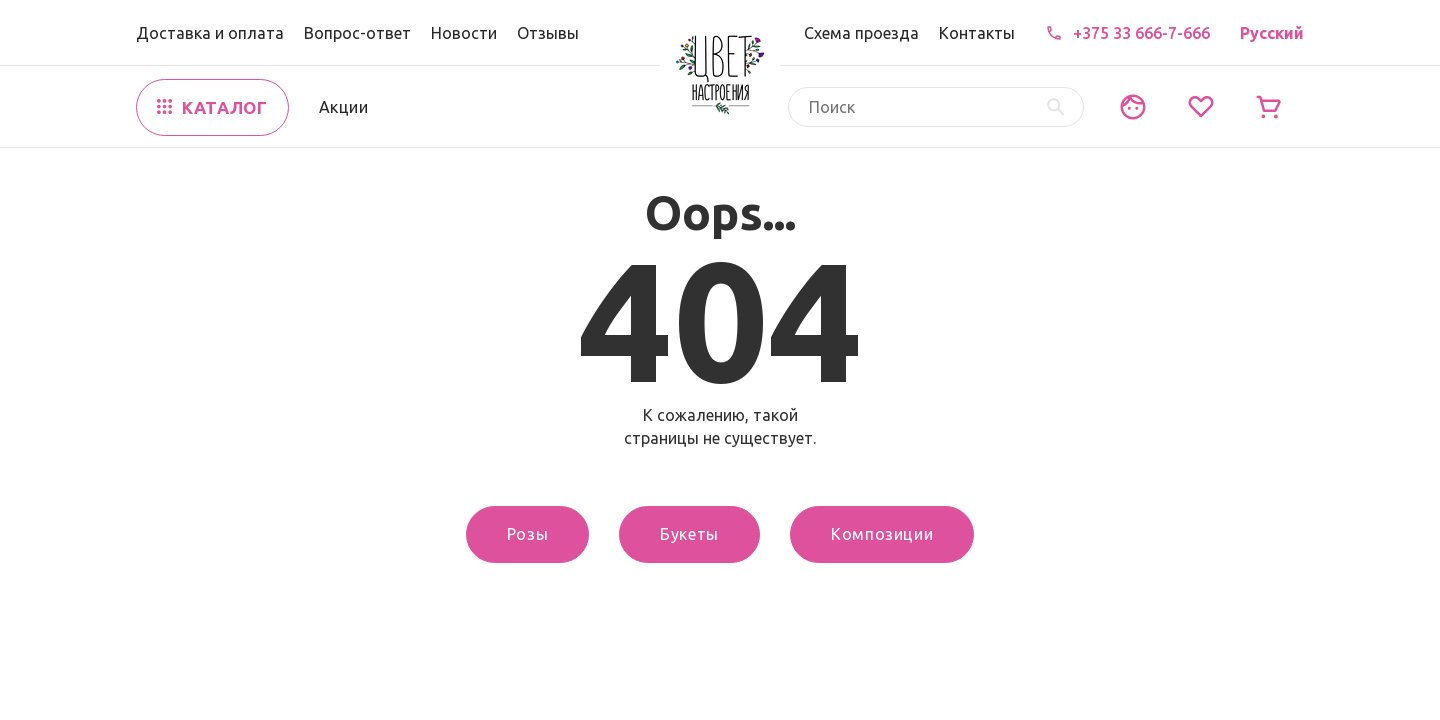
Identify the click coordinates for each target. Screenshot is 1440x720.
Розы (528, 534)
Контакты (977, 33)
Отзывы (548, 33)
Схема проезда (861, 33)
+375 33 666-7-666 (1141, 33)
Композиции (882, 534)
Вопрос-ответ (357, 33)
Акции (343, 107)
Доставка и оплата (210, 33)
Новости (464, 33)
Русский (1272, 33)
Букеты (689, 534)
